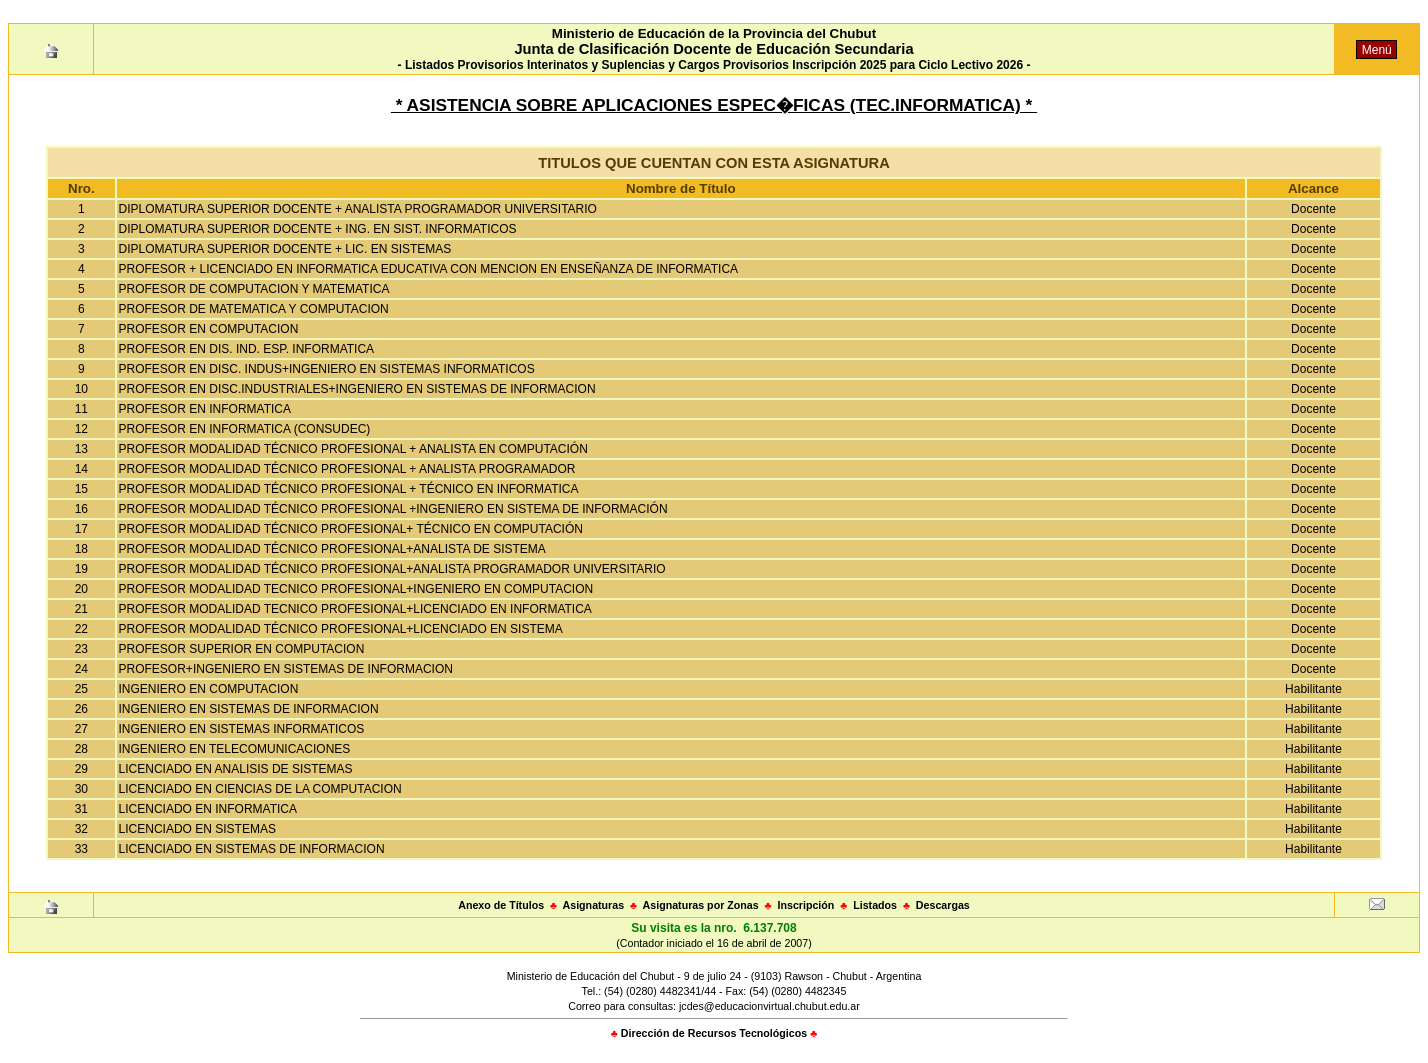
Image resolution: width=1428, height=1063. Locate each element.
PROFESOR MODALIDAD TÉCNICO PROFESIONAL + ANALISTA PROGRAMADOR (347, 469)
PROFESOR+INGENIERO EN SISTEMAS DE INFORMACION (286, 669)
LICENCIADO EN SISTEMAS (197, 829)
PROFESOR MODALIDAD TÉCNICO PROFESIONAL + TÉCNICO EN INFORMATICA (349, 489)
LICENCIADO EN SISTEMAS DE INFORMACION (252, 849)
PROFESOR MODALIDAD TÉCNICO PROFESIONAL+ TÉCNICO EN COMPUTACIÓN (351, 529)
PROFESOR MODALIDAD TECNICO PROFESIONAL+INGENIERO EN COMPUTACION (356, 589)
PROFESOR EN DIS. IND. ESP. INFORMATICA (247, 349)
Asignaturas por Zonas (701, 905)
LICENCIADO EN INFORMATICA (208, 809)
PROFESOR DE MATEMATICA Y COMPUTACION (254, 309)
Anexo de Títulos (501, 905)
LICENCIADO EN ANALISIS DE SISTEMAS (236, 769)
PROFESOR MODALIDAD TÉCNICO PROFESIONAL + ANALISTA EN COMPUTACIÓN (353, 449)
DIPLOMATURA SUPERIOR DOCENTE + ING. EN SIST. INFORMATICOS (318, 229)
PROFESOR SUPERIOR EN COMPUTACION (242, 649)
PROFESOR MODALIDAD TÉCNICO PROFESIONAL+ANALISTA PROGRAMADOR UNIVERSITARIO (392, 569)
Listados (875, 905)
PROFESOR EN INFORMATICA (205, 409)
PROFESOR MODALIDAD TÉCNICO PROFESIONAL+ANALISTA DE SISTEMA (332, 549)
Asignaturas (594, 905)
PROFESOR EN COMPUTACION (209, 329)
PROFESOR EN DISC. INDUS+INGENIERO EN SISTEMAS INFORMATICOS (327, 369)
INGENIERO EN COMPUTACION (209, 689)
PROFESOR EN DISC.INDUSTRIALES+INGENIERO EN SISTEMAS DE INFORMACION (357, 389)
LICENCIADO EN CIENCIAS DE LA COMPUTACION (260, 789)
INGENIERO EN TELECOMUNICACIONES (235, 749)
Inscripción (805, 905)
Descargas (943, 905)
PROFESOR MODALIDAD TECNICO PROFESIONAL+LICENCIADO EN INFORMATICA (355, 609)
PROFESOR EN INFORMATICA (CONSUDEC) (245, 429)
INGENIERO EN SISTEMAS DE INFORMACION (249, 709)
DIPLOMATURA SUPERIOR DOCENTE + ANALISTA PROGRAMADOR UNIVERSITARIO (358, 209)
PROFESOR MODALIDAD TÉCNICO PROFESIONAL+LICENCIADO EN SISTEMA (341, 629)
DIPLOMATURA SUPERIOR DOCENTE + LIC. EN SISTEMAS (285, 249)
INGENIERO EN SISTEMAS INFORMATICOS (242, 729)
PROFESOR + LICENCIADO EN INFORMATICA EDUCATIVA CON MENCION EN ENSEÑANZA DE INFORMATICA (429, 269)
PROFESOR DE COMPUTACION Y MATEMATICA (254, 289)
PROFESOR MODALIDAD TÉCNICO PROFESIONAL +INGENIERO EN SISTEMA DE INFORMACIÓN (393, 509)
